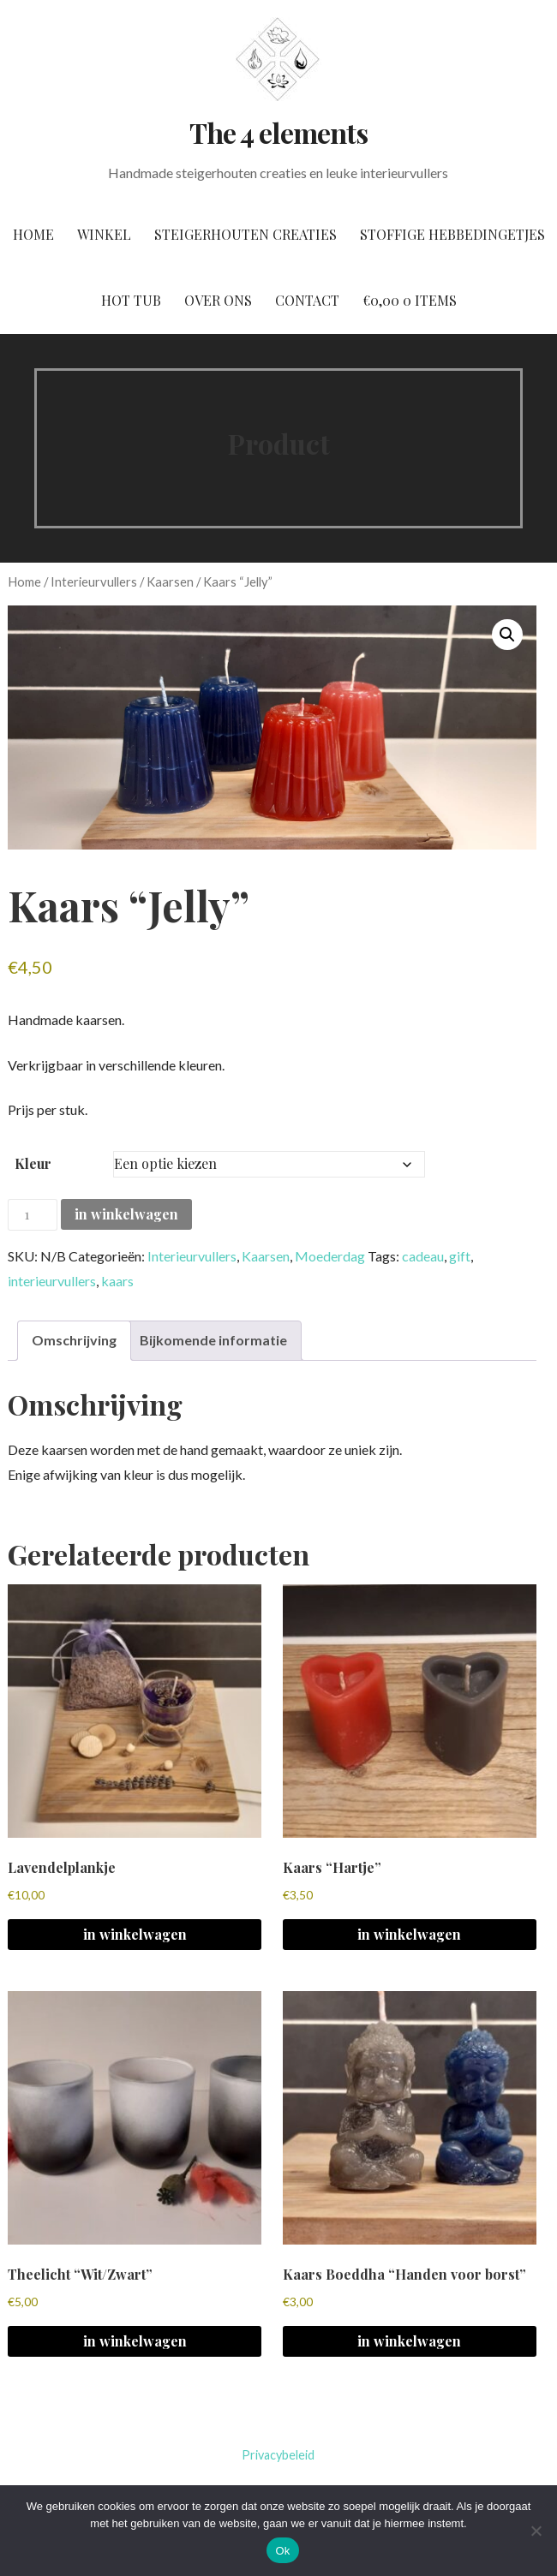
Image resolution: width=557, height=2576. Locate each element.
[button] (507, 634)
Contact (307, 300)
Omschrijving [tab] (74, 1340)
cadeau (423, 1256)
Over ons (218, 300)
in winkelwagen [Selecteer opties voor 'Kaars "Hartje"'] (409, 1934)
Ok (282, 2550)
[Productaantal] (32, 1215)
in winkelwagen (126, 1214)
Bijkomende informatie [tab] (213, 1340)
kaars (117, 1281)
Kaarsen (170, 581)
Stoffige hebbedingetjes (452, 234)
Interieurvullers (94, 581)
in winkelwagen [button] (135, 1934)
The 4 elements (278, 132)
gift (459, 1256)
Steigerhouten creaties (245, 234)
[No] (535, 2530)
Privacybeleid (278, 2455)
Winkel (104, 234)
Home (33, 234)
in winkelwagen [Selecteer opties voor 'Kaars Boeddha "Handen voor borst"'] (409, 2341)
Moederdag (330, 1256)
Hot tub (131, 300)
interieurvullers (52, 1281)
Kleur (33, 1163)
